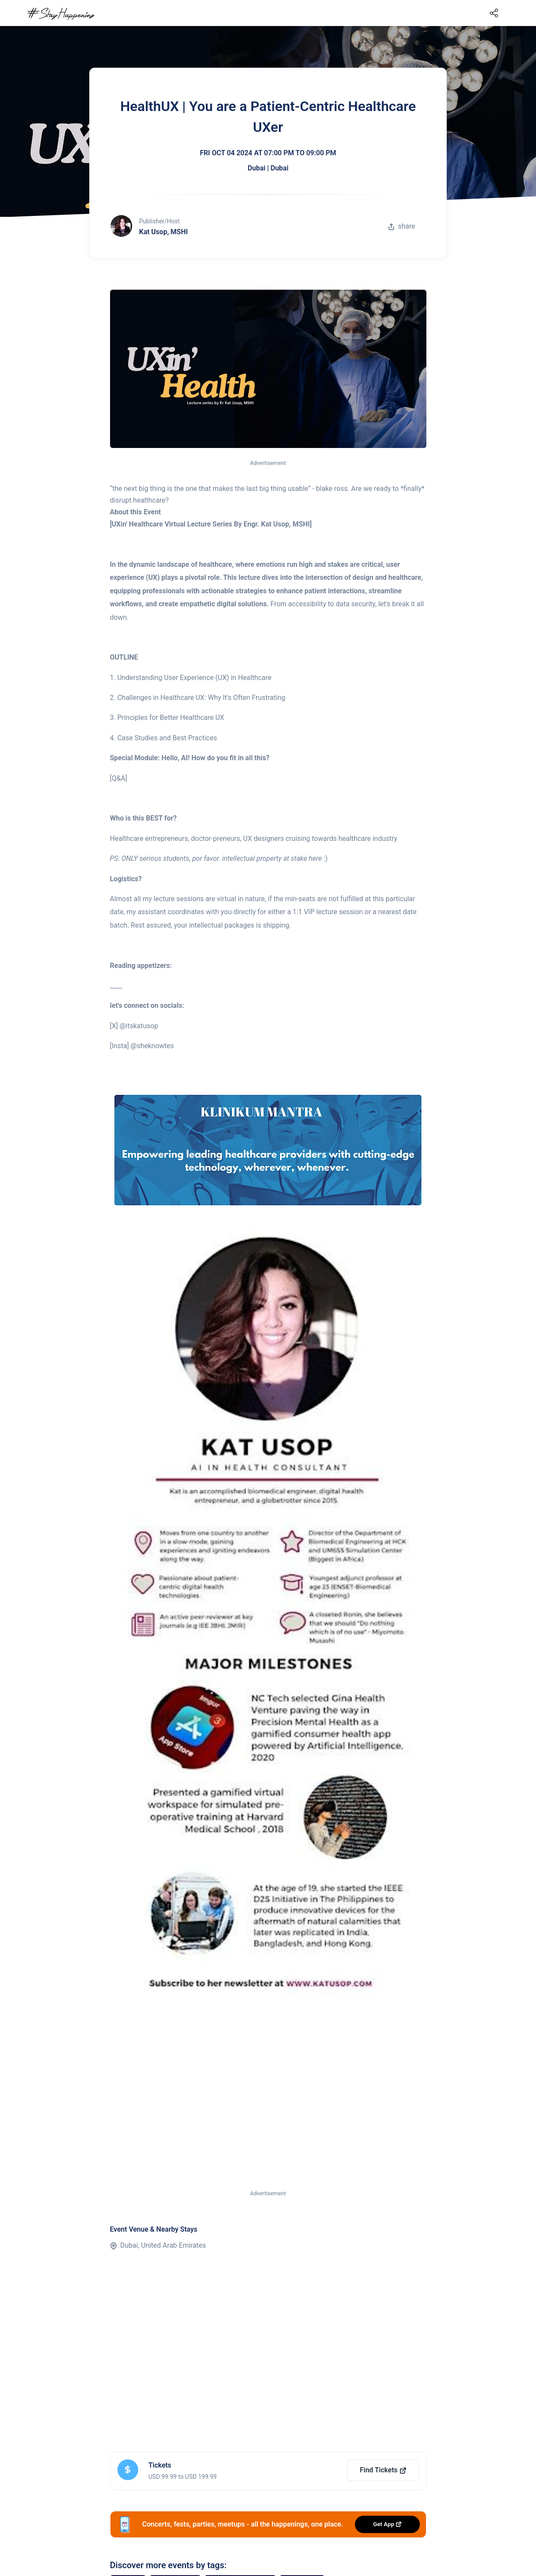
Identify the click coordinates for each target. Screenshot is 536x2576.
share (402, 226)
